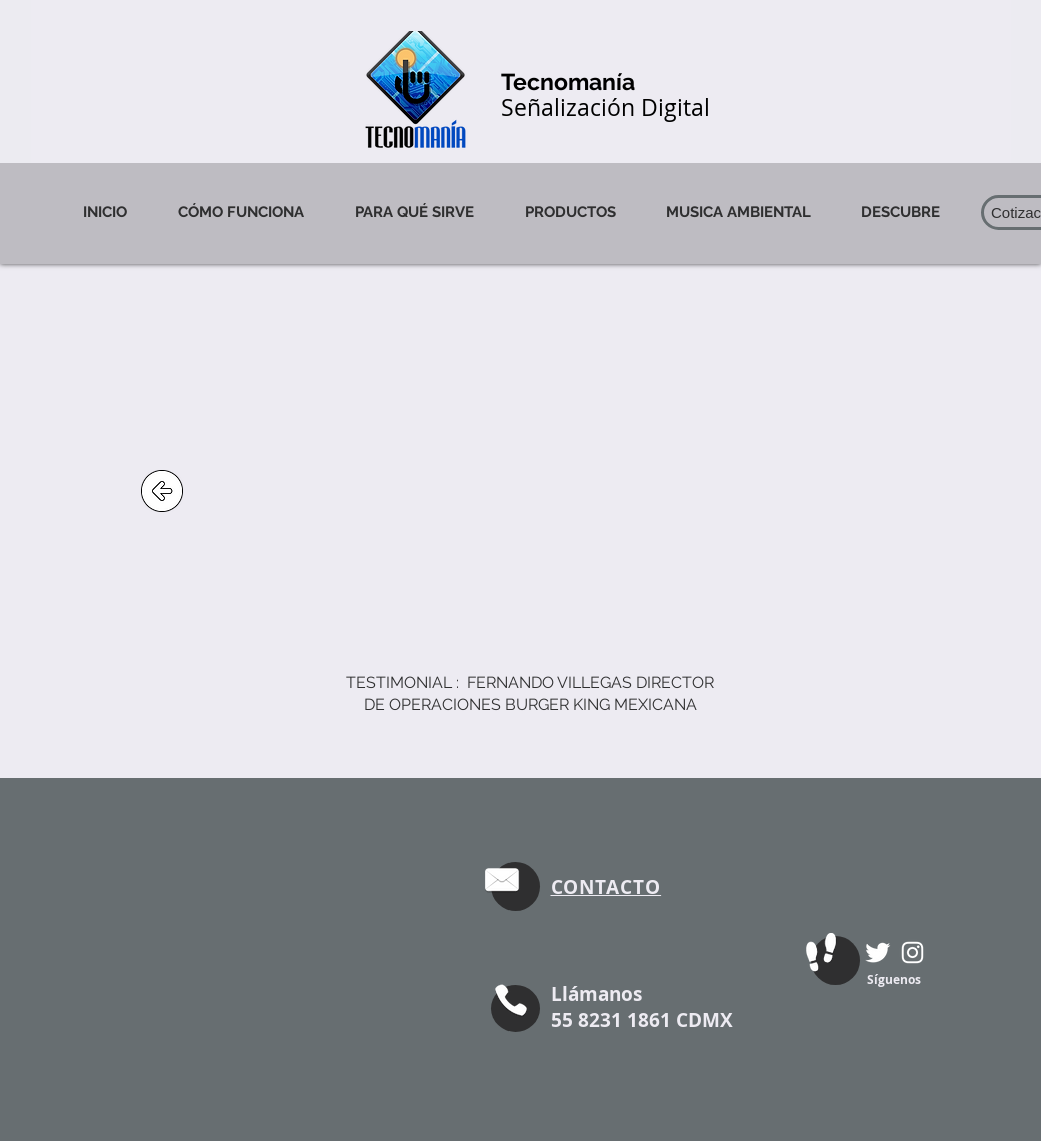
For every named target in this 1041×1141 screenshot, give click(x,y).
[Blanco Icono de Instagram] (912, 952)
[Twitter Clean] (877, 952)
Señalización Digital (605, 107)
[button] (900, 212)
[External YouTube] (517, 491)
